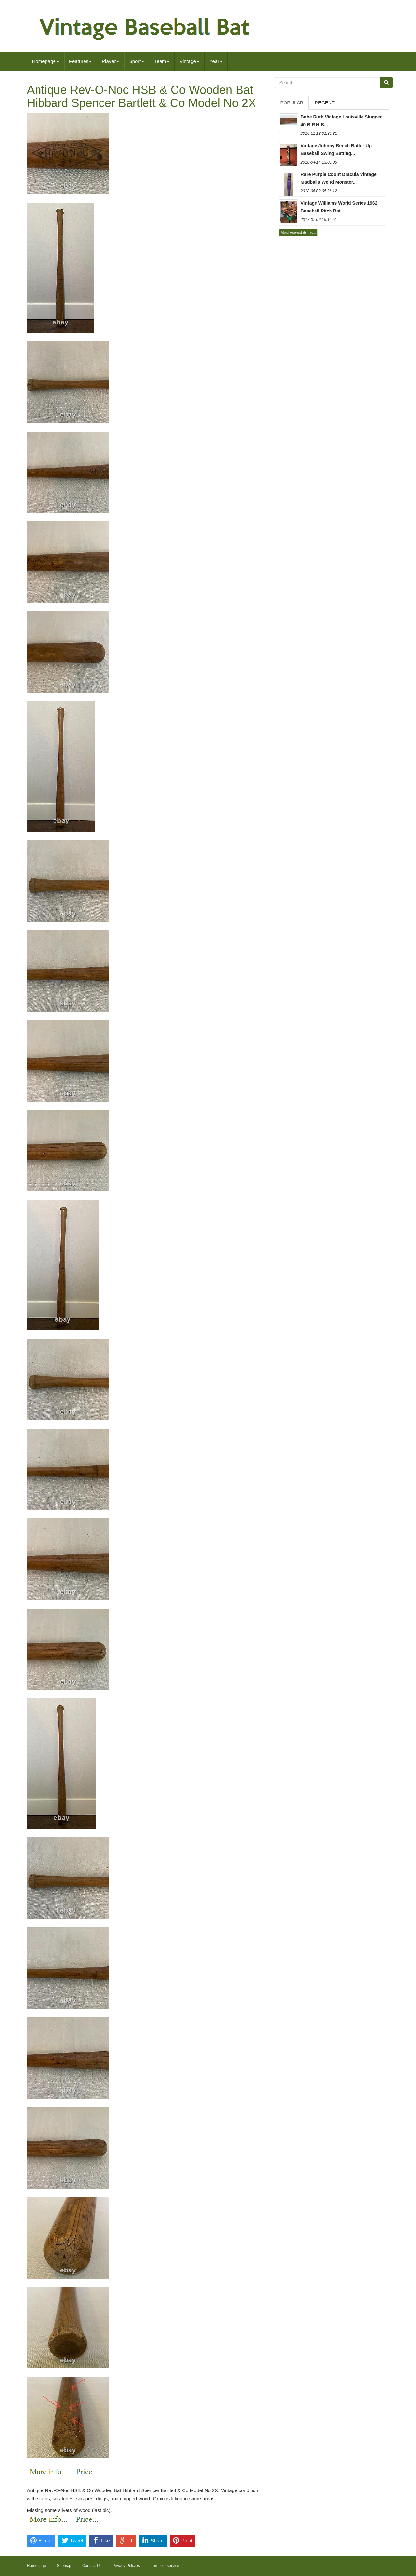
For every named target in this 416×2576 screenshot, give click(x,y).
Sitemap (64, 2565)
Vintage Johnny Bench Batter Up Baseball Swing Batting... (336, 149)
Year (216, 61)
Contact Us (91, 2565)
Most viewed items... (298, 232)
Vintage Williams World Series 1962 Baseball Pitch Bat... (339, 206)
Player (110, 61)
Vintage (189, 61)
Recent (325, 102)
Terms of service (165, 2565)
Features (80, 61)
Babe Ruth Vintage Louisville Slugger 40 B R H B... (341, 120)
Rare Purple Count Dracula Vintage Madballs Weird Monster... (339, 178)
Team (161, 61)
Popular (292, 102)
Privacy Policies (126, 2565)
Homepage (45, 61)
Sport (136, 61)
